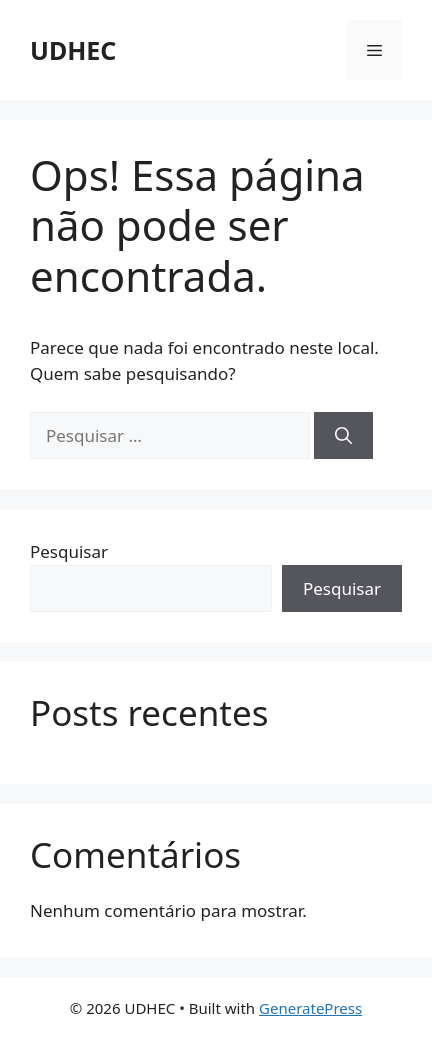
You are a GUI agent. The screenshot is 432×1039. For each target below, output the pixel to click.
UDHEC (73, 50)
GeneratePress (310, 1008)
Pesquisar (69, 551)
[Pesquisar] (343, 436)
